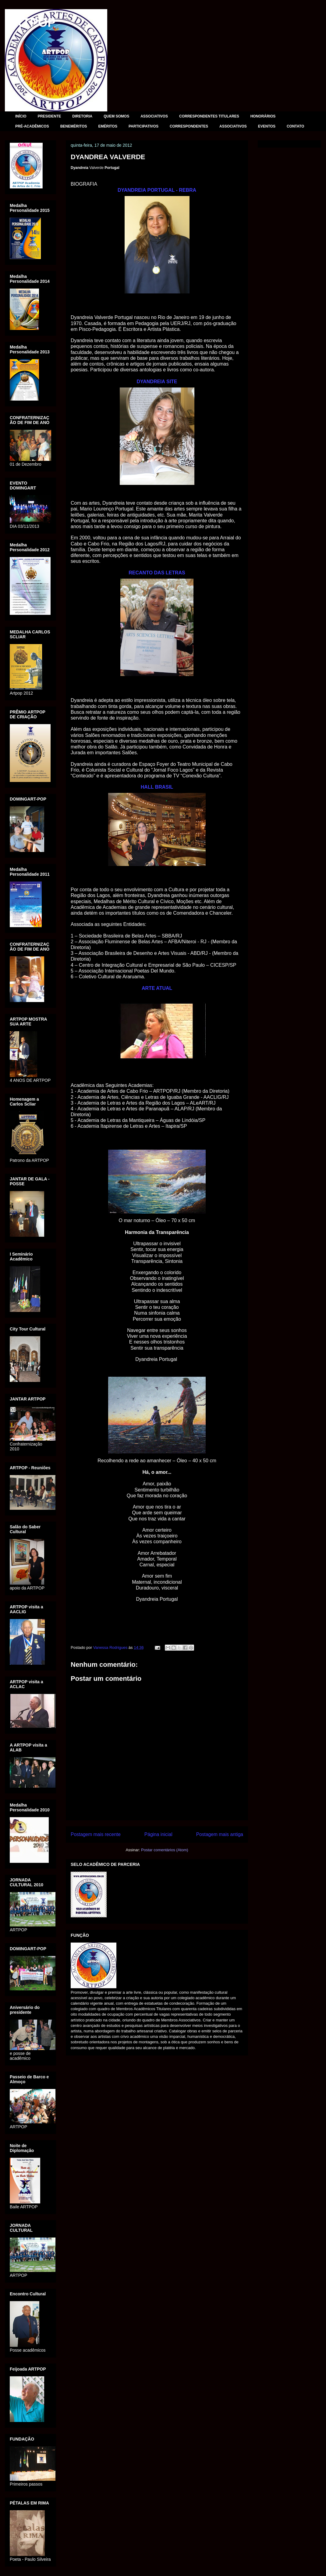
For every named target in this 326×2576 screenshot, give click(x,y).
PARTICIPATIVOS (143, 126)
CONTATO (295, 126)
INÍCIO (21, 116)
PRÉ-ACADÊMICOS (32, 126)
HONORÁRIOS (263, 116)
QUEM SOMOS (116, 116)
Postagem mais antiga (219, 1834)
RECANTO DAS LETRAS (157, 572)
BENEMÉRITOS (73, 126)
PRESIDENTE (49, 116)
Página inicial (158, 1834)
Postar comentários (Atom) (164, 1850)
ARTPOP (30, 22)
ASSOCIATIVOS (154, 116)
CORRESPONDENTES (189, 126)
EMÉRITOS (107, 126)
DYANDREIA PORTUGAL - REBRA (157, 190)
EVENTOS (266, 126)
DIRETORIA (82, 116)
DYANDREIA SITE (156, 381)
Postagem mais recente (96, 1834)
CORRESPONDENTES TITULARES (209, 116)
